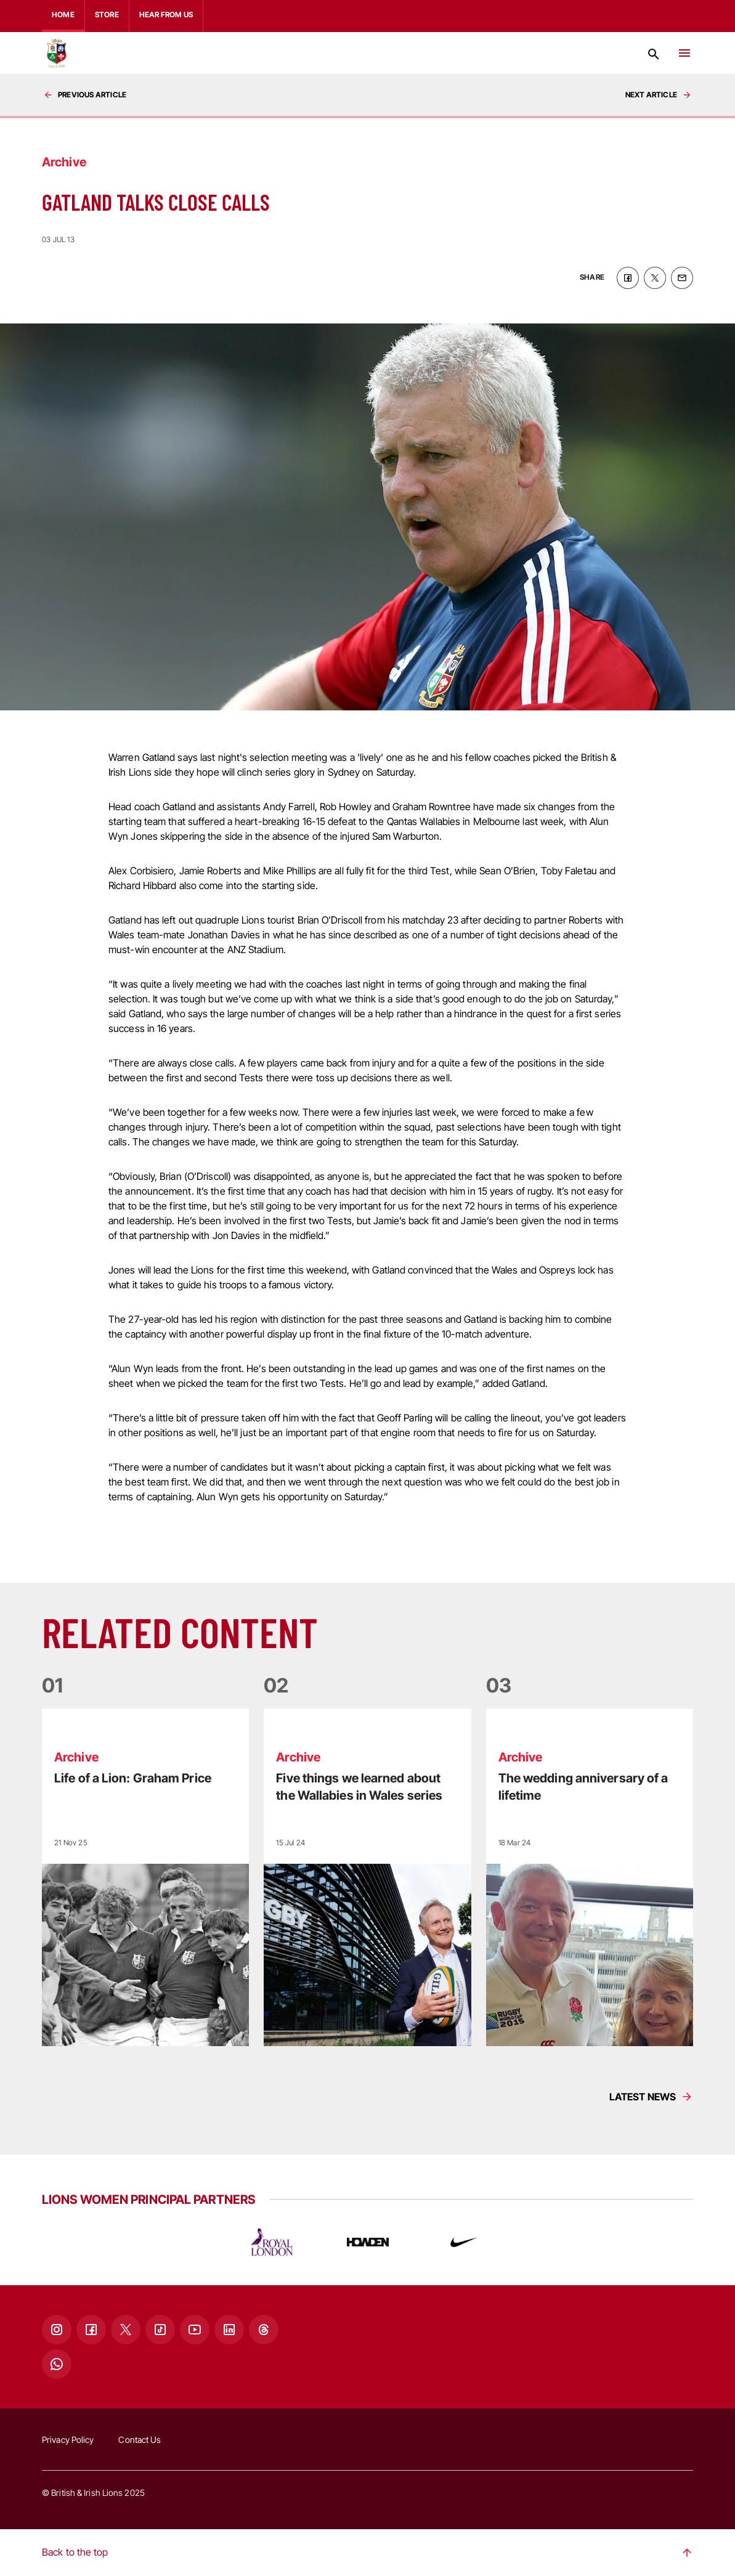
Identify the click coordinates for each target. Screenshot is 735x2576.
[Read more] (145, 1877)
